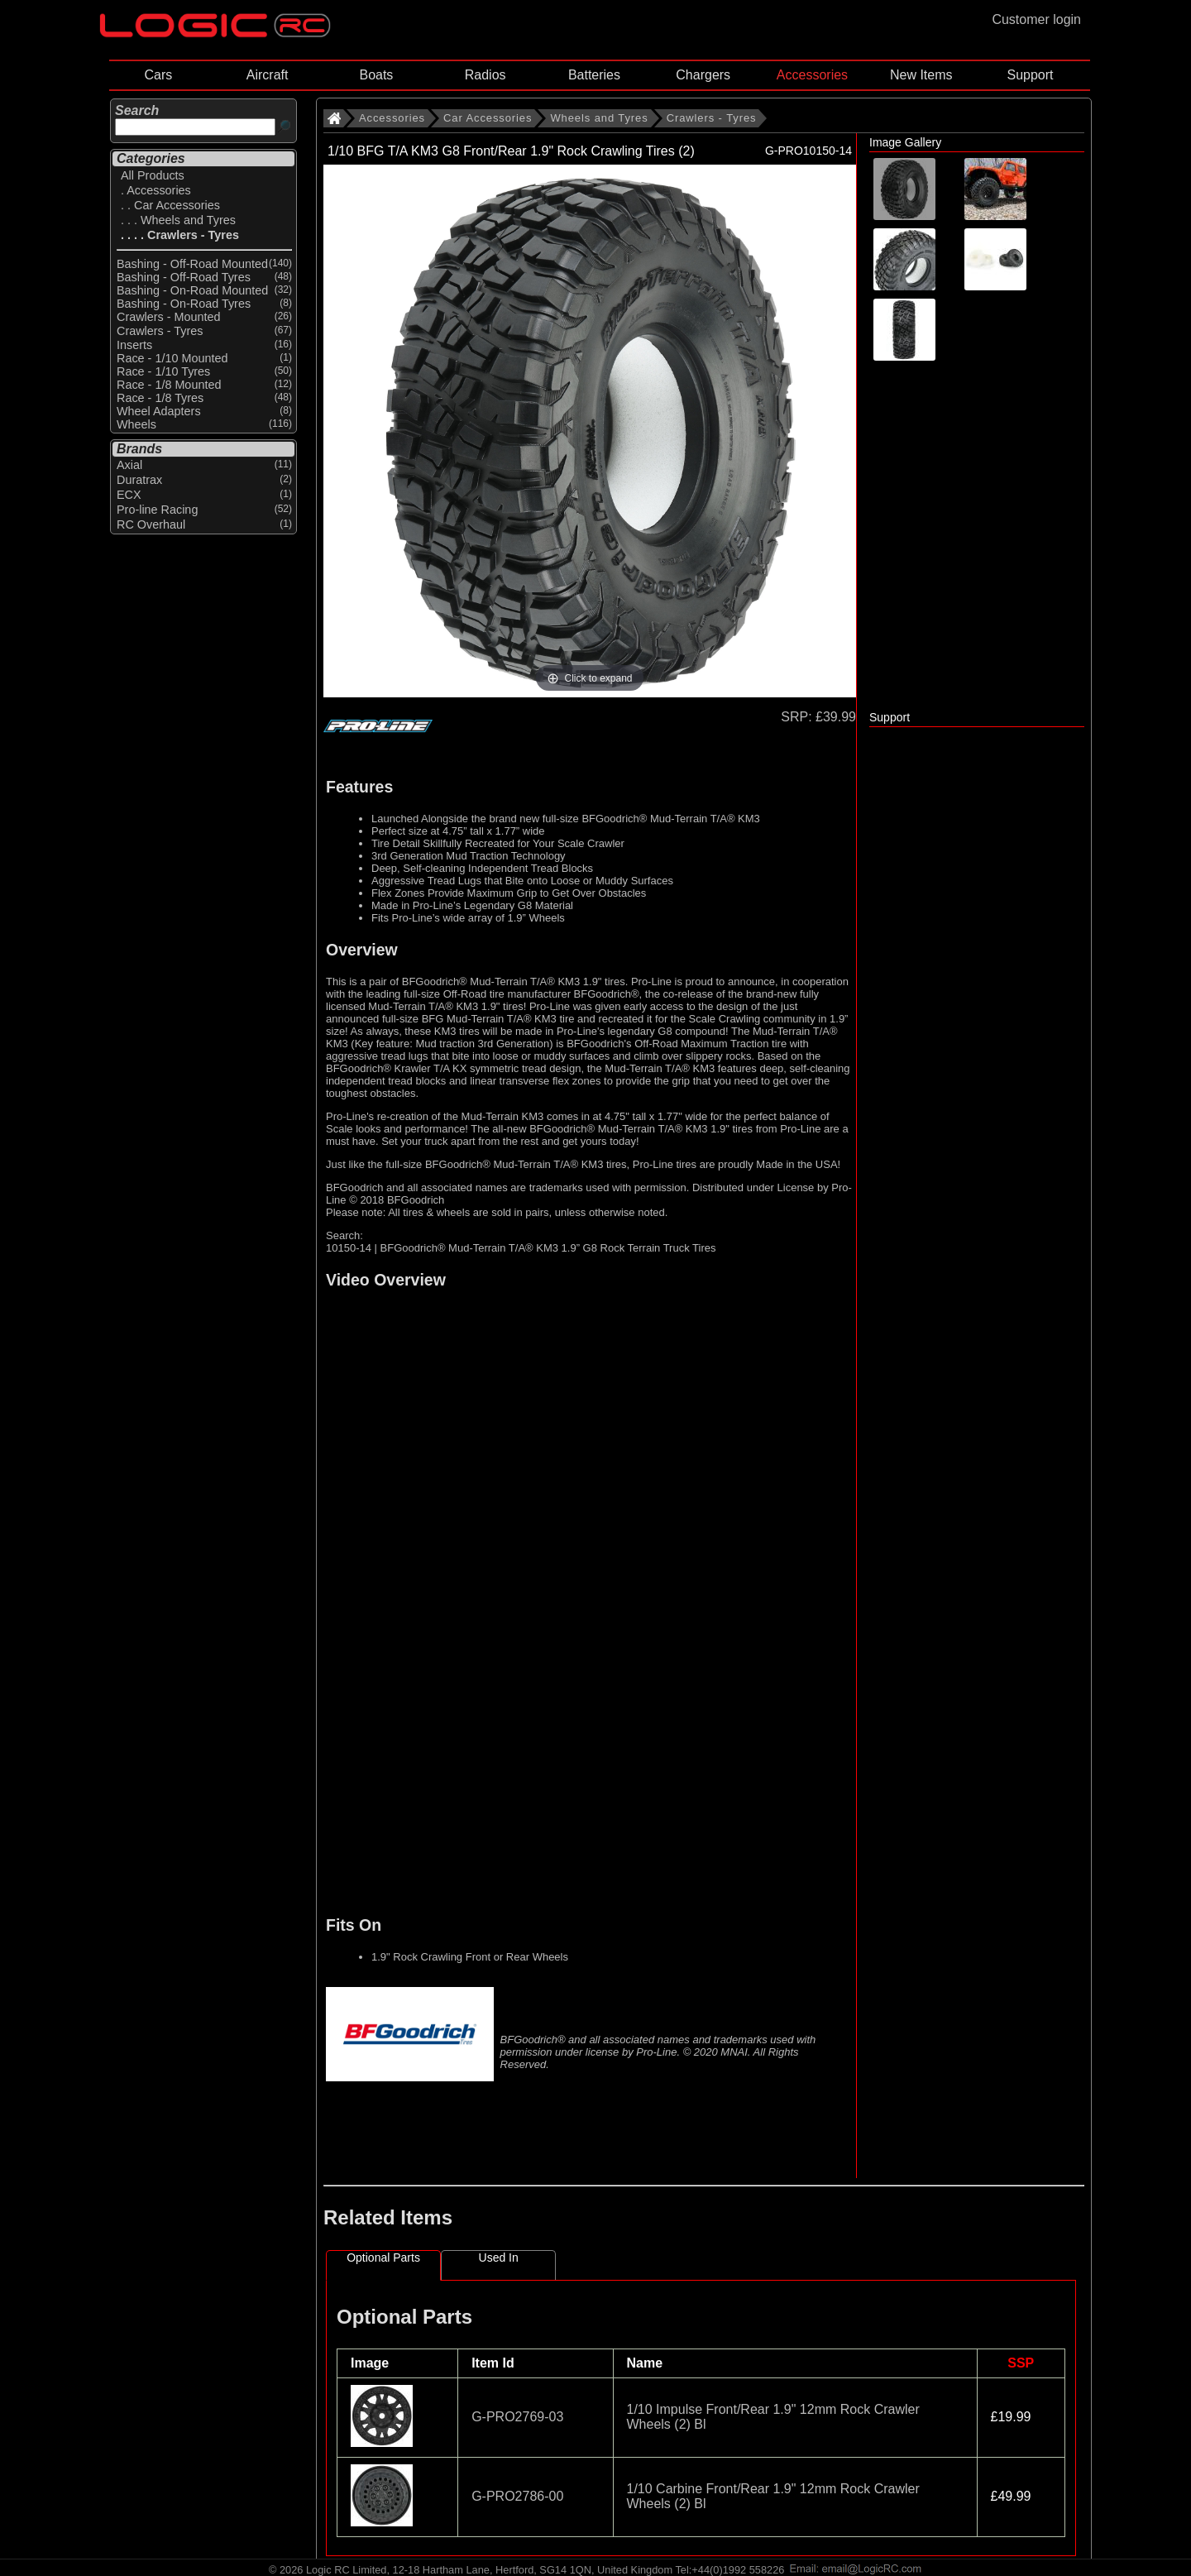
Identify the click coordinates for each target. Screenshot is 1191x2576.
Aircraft (267, 75)
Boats (376, 75)
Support (1030, 75)
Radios (485, 75)
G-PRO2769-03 (517, 2417)
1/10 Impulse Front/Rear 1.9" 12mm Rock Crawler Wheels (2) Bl (773, 2416)
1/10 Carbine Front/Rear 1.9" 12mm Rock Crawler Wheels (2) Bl (773, 2496)
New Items (921, 75)
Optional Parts (383, 2257)
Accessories (812, 75)
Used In (499, 2257)
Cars (158, 75)
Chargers (703, 75)
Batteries (594, 75)
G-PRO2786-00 (517, 2496)
